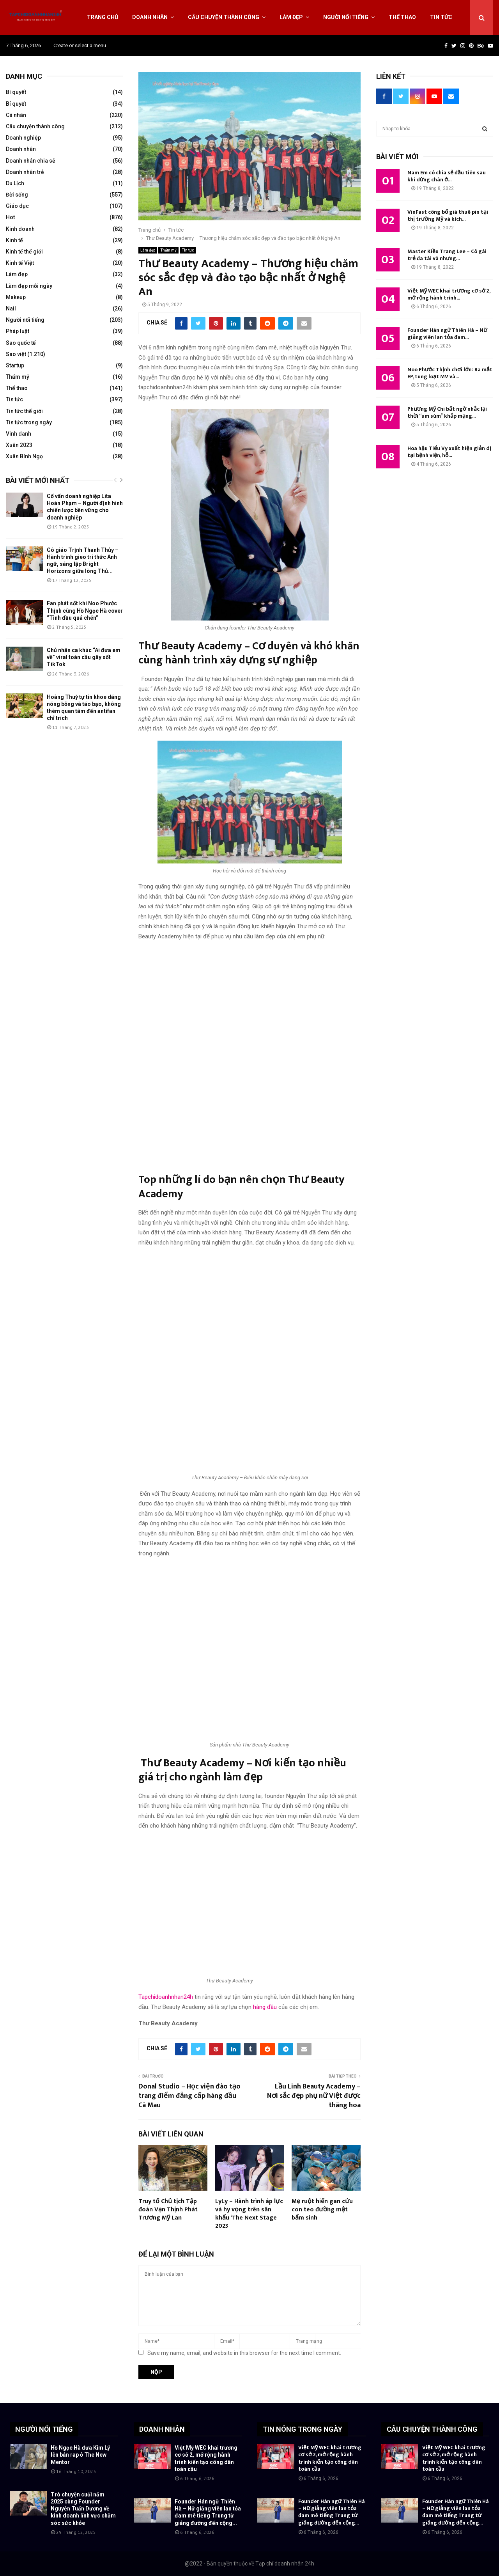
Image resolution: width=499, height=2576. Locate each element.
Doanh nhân (150, 17)
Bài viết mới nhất (37, 480)
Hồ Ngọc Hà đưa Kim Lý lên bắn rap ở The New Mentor (80, 2455)
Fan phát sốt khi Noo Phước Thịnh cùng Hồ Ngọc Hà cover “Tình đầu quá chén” (85, 610)
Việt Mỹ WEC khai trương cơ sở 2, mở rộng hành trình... (448, 294)
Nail (11, 308)
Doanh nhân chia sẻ (30, 161)
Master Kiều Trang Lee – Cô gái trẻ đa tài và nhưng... (447, 255)
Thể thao (402, 17)
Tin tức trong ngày (29, 422)
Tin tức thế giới (24, 411)
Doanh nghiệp (23, 138)
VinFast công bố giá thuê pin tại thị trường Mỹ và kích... (447, 215)
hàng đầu (264, 2006)
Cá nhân (16, 115)
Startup (15, 365)
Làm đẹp (291, 17)
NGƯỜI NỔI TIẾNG (44, 2429)
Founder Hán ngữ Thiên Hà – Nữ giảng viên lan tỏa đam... (447, 334)
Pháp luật (17, 331)
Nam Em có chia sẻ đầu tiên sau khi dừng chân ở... (446, 176)
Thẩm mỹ (168, 250)
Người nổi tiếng (345, 17)
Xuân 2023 (19, 445)
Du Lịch (15, 183)
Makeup (16, 297)
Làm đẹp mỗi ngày (29, 286)
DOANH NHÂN (162, 2429)
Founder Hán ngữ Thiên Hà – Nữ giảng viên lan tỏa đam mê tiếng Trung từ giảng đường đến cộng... (331, 2512)
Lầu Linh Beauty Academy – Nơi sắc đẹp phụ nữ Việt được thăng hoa (314, 2096)
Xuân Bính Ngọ (24, 456)
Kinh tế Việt (20, 263)
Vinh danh (18, 434)
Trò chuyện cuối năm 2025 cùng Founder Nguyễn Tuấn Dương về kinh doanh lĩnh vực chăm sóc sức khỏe (83, 2508)
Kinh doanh (20, 229)
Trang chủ (102, 17)
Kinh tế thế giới (24, 251)
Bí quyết (16, 92)
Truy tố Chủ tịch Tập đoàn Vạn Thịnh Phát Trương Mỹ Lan (168, 2209)
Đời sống (17, 194)
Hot (10, 217)
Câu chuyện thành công (223, 17)
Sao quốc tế (21, 343)
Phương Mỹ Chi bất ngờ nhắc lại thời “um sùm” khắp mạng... (447, 412)
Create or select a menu (79, 45)
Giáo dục (17, 206)
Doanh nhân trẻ (25, 172)
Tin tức (441, 17)
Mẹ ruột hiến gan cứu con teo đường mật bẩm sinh (322, 2209)
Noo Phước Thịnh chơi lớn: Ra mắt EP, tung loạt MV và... (449, 373)
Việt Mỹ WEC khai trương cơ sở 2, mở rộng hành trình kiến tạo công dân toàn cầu (329, 2458)
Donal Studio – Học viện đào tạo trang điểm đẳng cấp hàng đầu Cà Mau (189, 2096)
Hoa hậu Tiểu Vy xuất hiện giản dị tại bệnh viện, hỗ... (449, 452)
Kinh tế (14, 240)
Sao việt (16, 354)
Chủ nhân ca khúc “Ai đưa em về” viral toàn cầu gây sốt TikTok (83, 657)
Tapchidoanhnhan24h (165, 1996)
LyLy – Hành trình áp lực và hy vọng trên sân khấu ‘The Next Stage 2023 (249, 2213)
